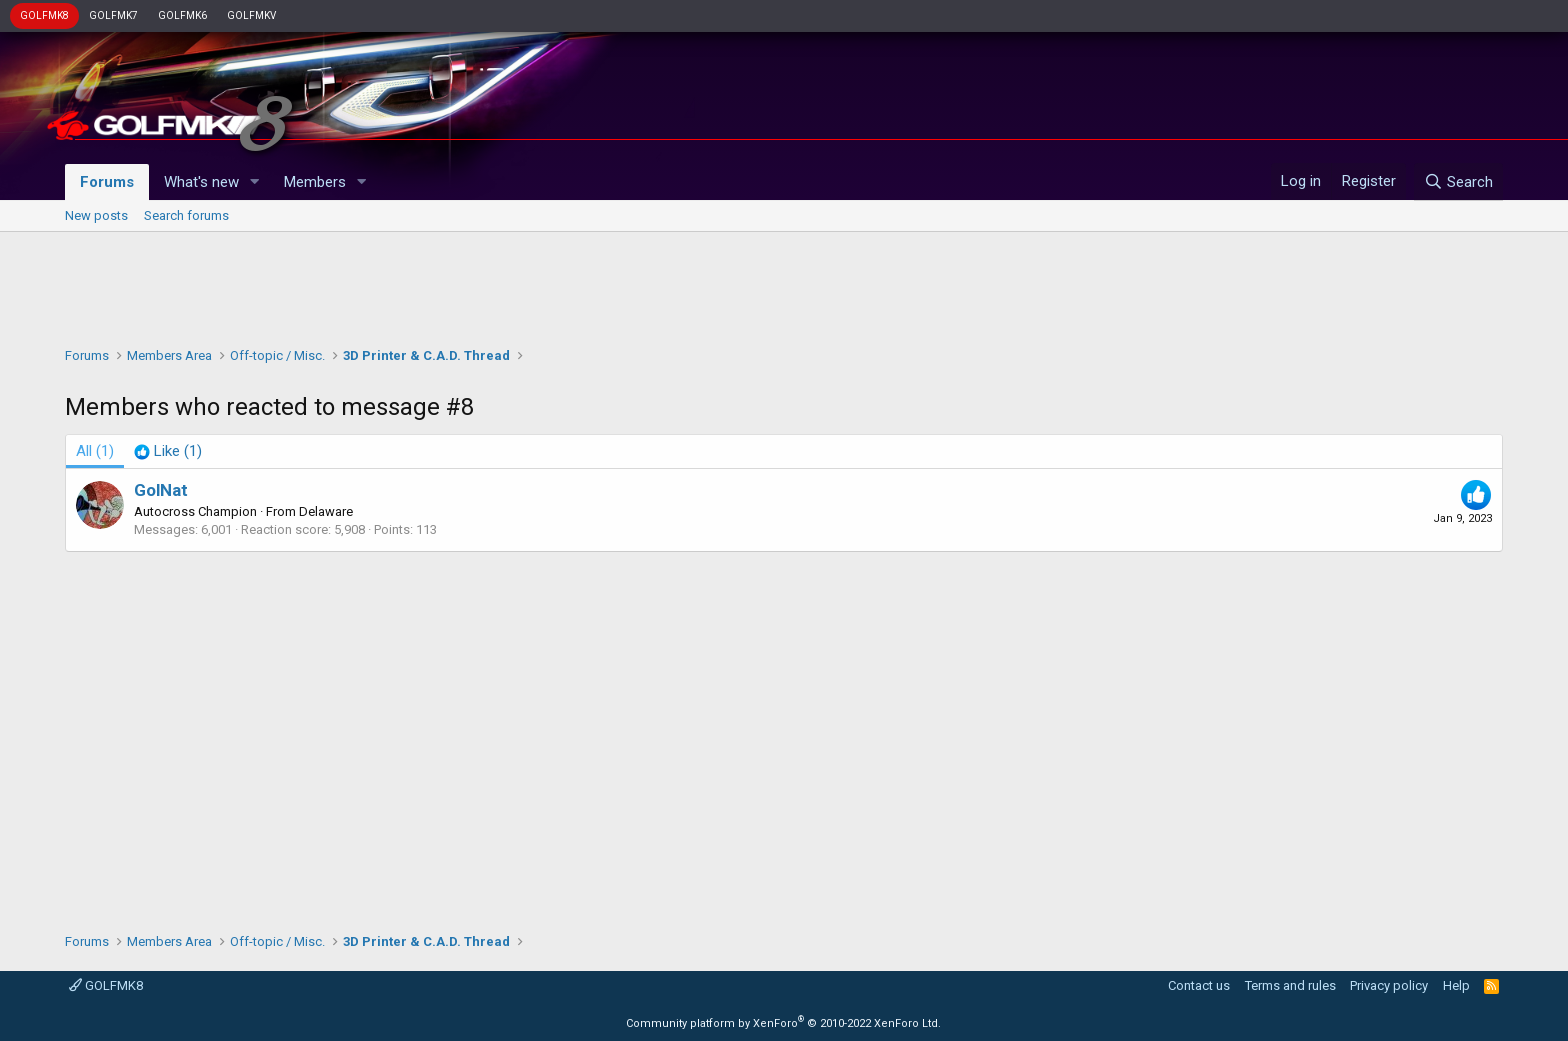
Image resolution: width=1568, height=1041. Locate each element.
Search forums (186, 215)
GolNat (161, 490)
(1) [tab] (95, 451)
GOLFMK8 (44, 15)
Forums (107, 182)
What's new (201, 182)
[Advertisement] (784, 284)
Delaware (326, 511)
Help (1456, 985)
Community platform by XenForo (783, 1023)
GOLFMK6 (182, 15)
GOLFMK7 (113, 15)
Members (315, 182)
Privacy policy (1389, 985)
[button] (255, 182)
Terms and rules (1290, 985)
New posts (96, 215)
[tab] (168, 451)
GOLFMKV (251, 15)
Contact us (1199, 985)
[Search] (1458, 182)
